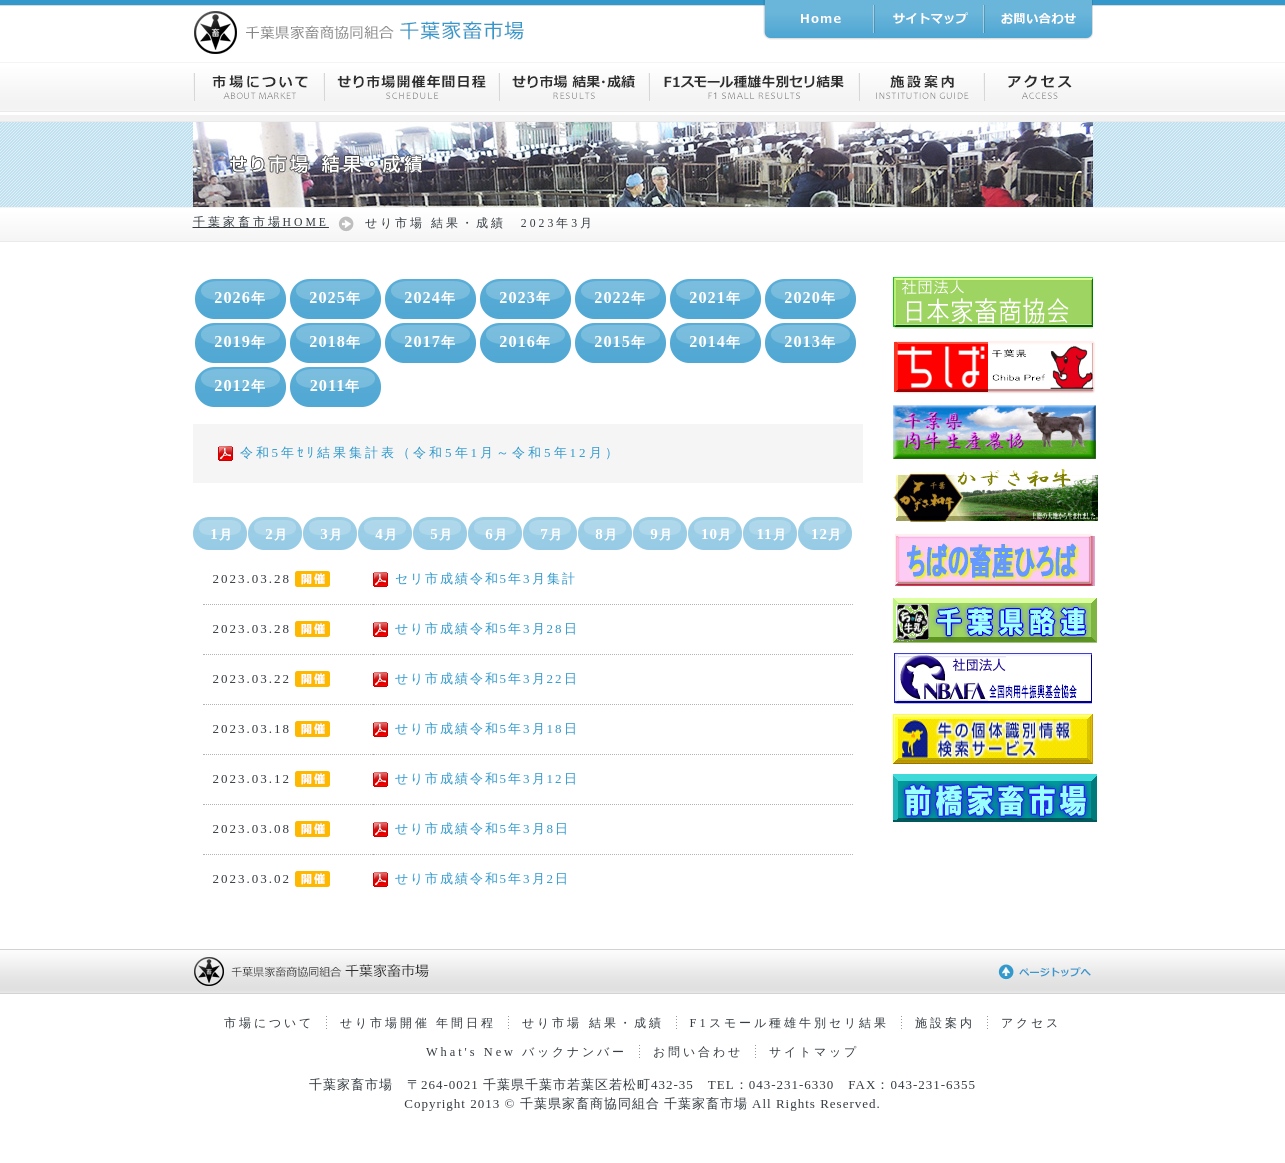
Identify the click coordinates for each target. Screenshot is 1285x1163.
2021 (715, 298)
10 (716, 534)
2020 (810, 298)
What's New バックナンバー (526, 1052)
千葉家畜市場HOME (261, 222)
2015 (620, 342)
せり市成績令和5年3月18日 (476, 728)
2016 (525, 342)
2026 (240, 298)
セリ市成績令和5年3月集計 (475, 578)
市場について (269, 1023)
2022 (620, 298)
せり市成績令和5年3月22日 (476, 678)
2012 (240, 386)
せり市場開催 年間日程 (418, 1023)
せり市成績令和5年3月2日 (472, 878)
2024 (430, 298)
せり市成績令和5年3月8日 (472, 828)
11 (771, 534)
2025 (335, 298)
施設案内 (945, 1023)
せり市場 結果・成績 (592, 1023)
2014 (715, 342)
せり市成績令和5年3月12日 (476, 778)
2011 (335, 386)
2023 (525, 298)
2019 (240, 342)
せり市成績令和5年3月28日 (476, 628)
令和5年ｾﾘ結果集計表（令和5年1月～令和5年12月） (419, 452)
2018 (335, 342)
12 (826, 534)
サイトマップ (814, 1052)
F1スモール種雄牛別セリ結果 (789, 1023)
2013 (810, 342)
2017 (430, 342)
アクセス (1031, 1023)
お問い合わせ (698, 1052)
